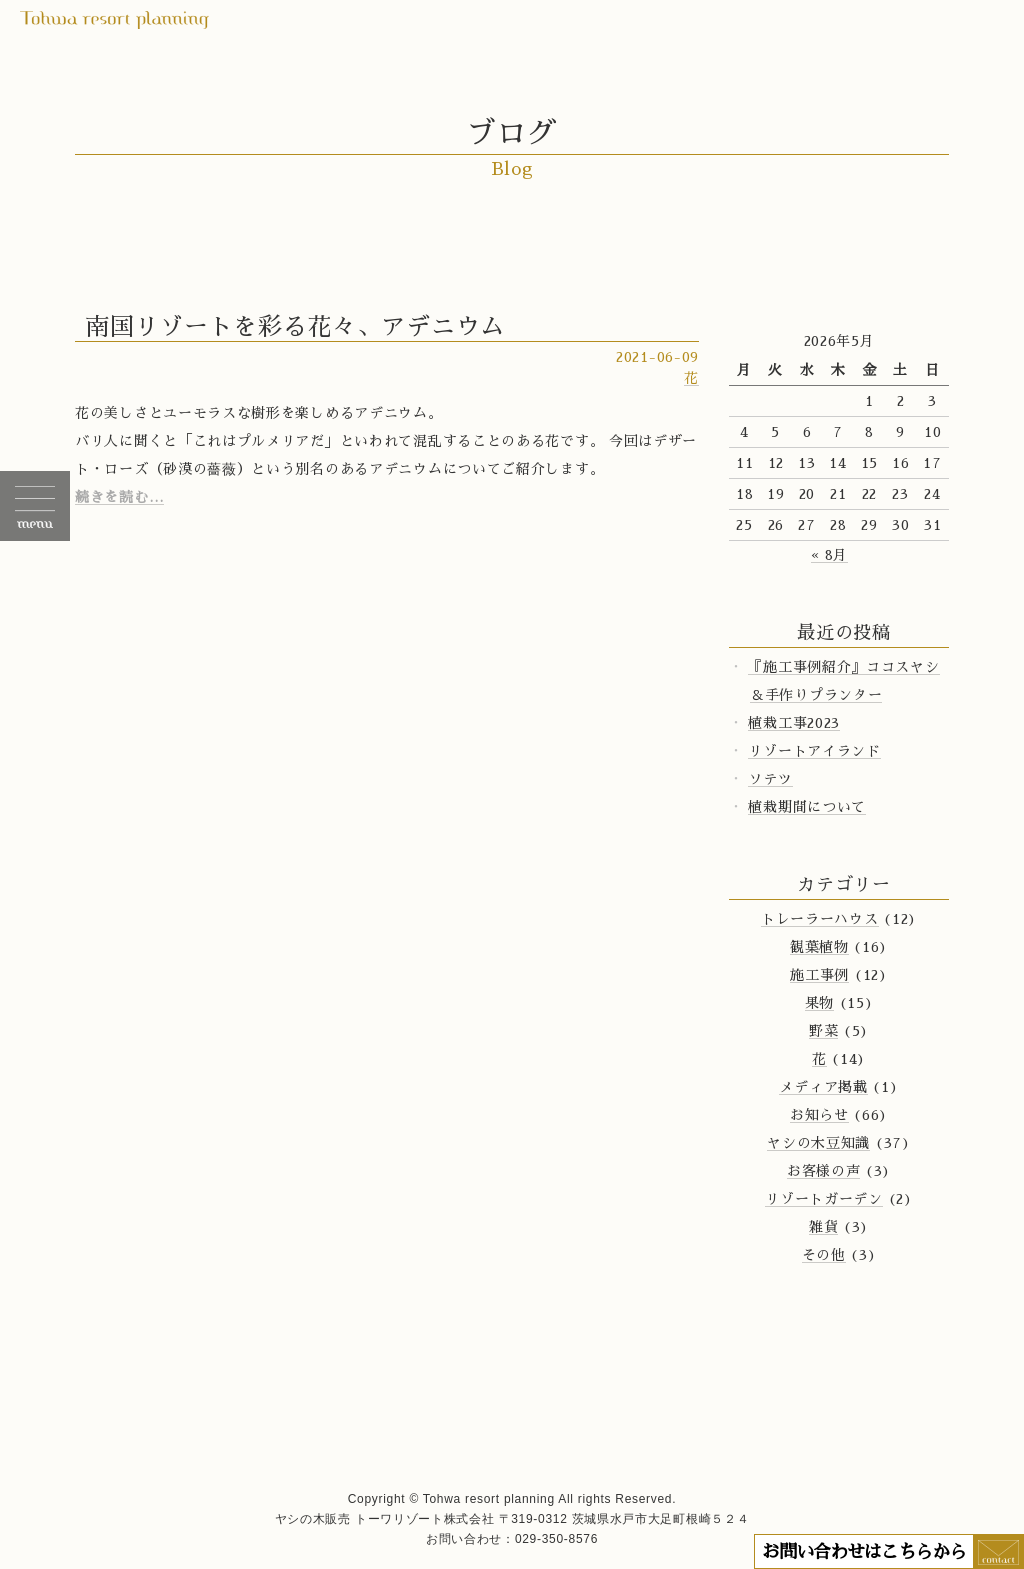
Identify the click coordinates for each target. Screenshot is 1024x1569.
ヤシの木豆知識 (818, 1143)
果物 (819, 1003)
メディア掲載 (823, 1087)
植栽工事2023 (794, 723)
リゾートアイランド (814, 751)
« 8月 (829, 555)
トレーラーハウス (820, 919)
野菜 (823, 1031)
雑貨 (823, 1227)
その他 (824, 1255)
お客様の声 (824, 1171)
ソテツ (770, 779)
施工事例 (819, 975)
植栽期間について (807, 807)
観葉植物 (819, 947)
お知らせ (819, 1115)
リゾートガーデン (824, 1199)
